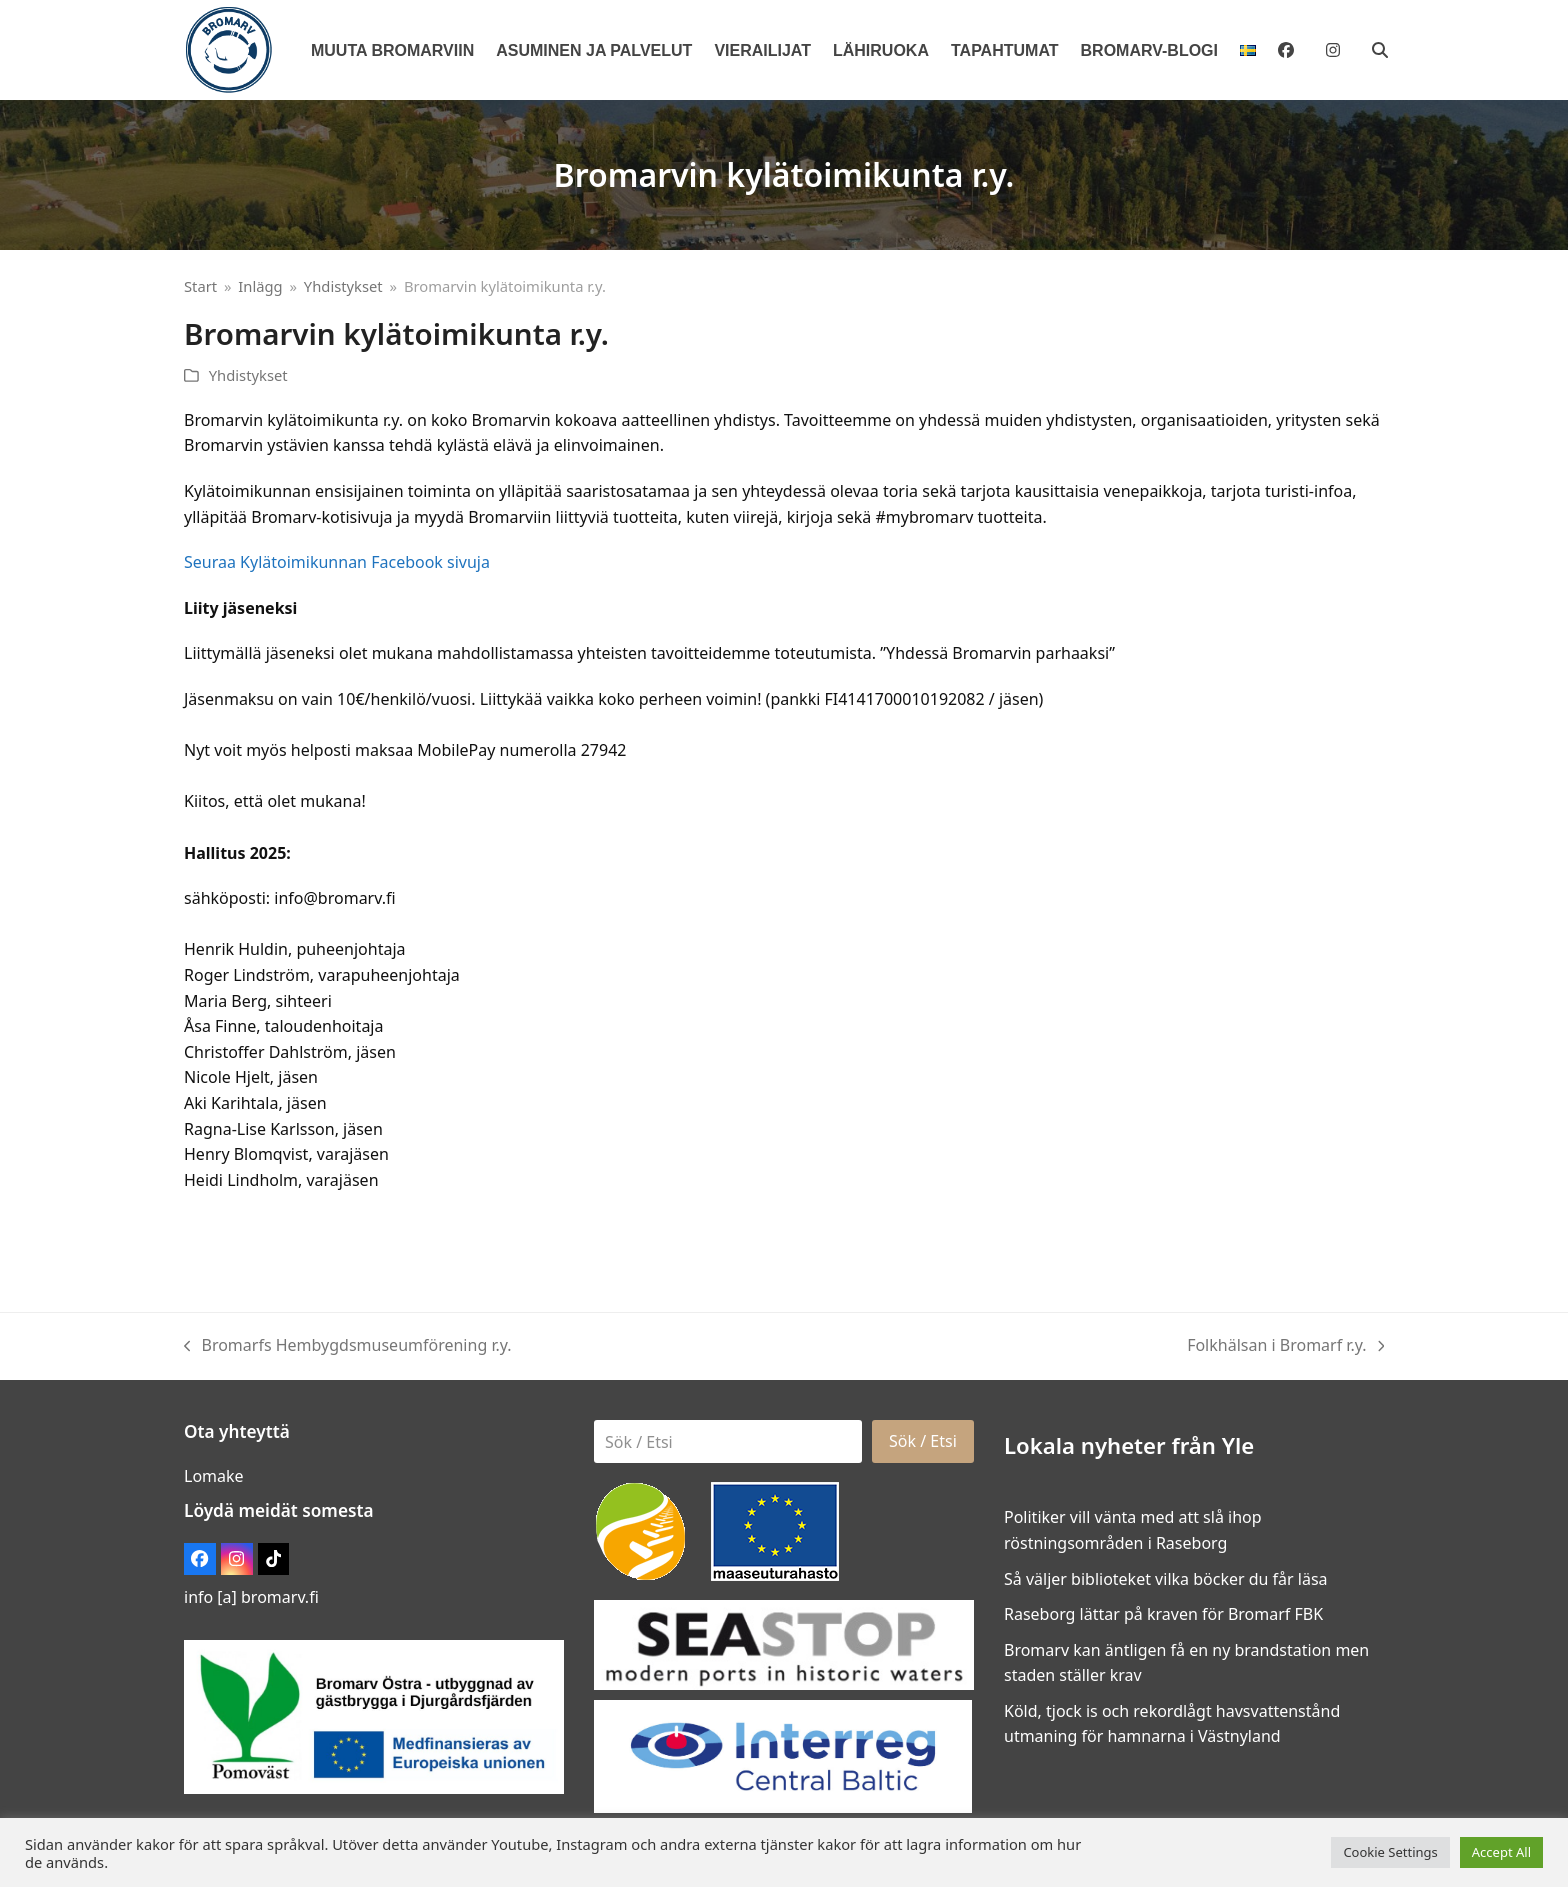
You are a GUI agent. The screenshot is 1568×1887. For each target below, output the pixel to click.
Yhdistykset (248, 375)
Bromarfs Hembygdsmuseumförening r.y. (348, 1346)
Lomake (214, 1476)
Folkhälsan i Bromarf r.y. (1285, 1346)
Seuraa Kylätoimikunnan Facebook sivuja (337, 562)
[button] (1380, 50)
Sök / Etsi (923, 1441)
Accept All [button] (1501, 1852)
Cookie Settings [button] (1390, 1852)
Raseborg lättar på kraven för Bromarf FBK (1163, 1614)
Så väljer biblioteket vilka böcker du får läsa (1166, 1579)
